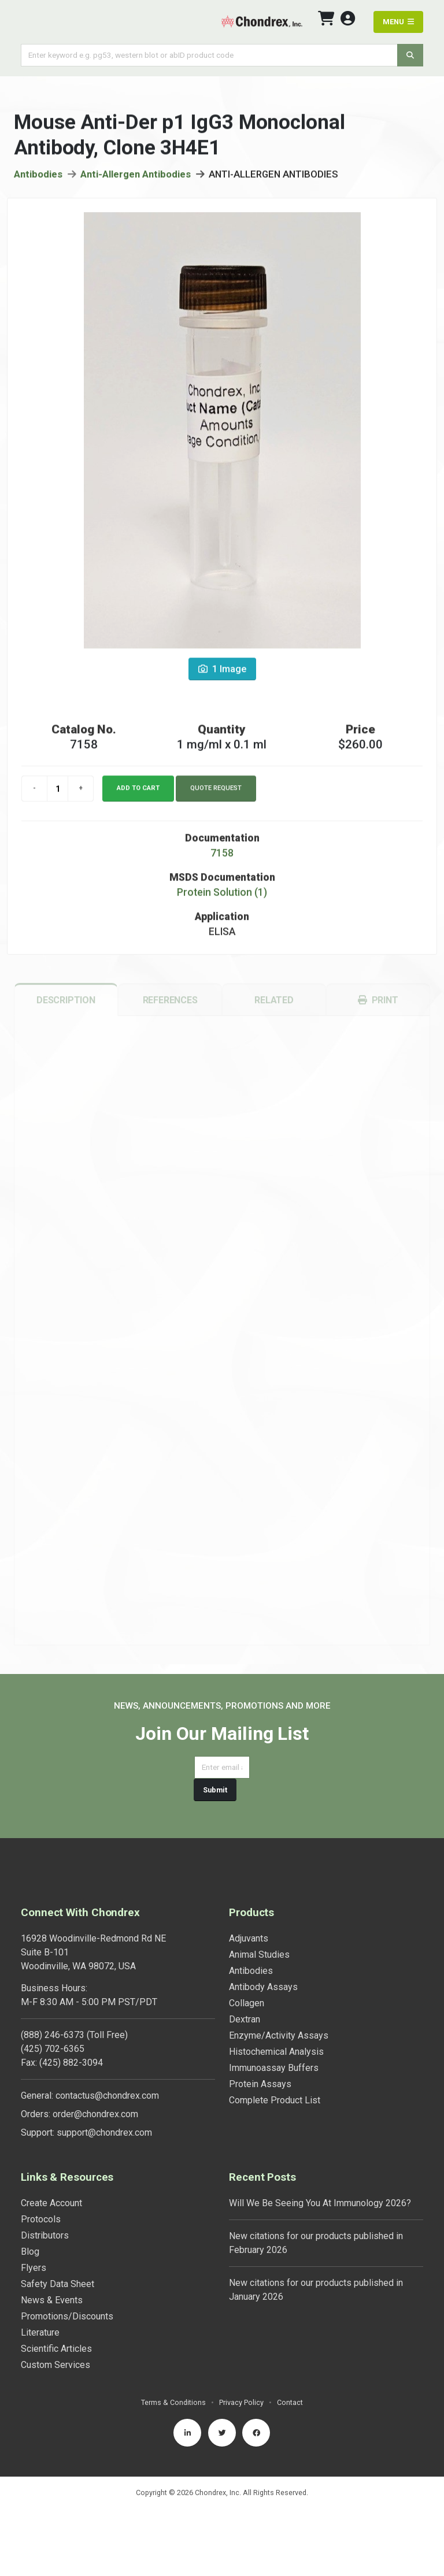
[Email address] (222, 1767)
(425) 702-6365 (52, 2048)
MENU (398, 21)
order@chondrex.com (95, 2114)
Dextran (244, 2019)
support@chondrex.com (104, 2132)
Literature (40, 2332)
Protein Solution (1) (222, 897)
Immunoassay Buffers (274, 2067)
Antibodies (38, 178)
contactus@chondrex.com (107, 2095)
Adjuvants (248, 1938)
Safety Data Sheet (57, 2283)
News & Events (52, 2300)
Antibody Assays (263, 1986)
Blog (30, 2251)
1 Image (222, 672)
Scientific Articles (56, 2348)
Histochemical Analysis (276, 2051)
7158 (222, 857)
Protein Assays (260, 2083)
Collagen (246, 2003)
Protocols (41, 2219)
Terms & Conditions (173, 2402)
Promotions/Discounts (67, 2316)
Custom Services (55, 2364)
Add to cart (138, 792)
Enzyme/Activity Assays (278, 2035)
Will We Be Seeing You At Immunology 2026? (320, 2203)
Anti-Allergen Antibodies (135, 178)
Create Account (51, 2203)
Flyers (33, 2267)
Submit (215, 1790)
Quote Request (216, 792)
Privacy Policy (241, 2402)
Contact (290, 2402)
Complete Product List (274, 2100)
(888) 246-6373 (52, 2034)
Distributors (45, 2235)
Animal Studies (259, 1954)
